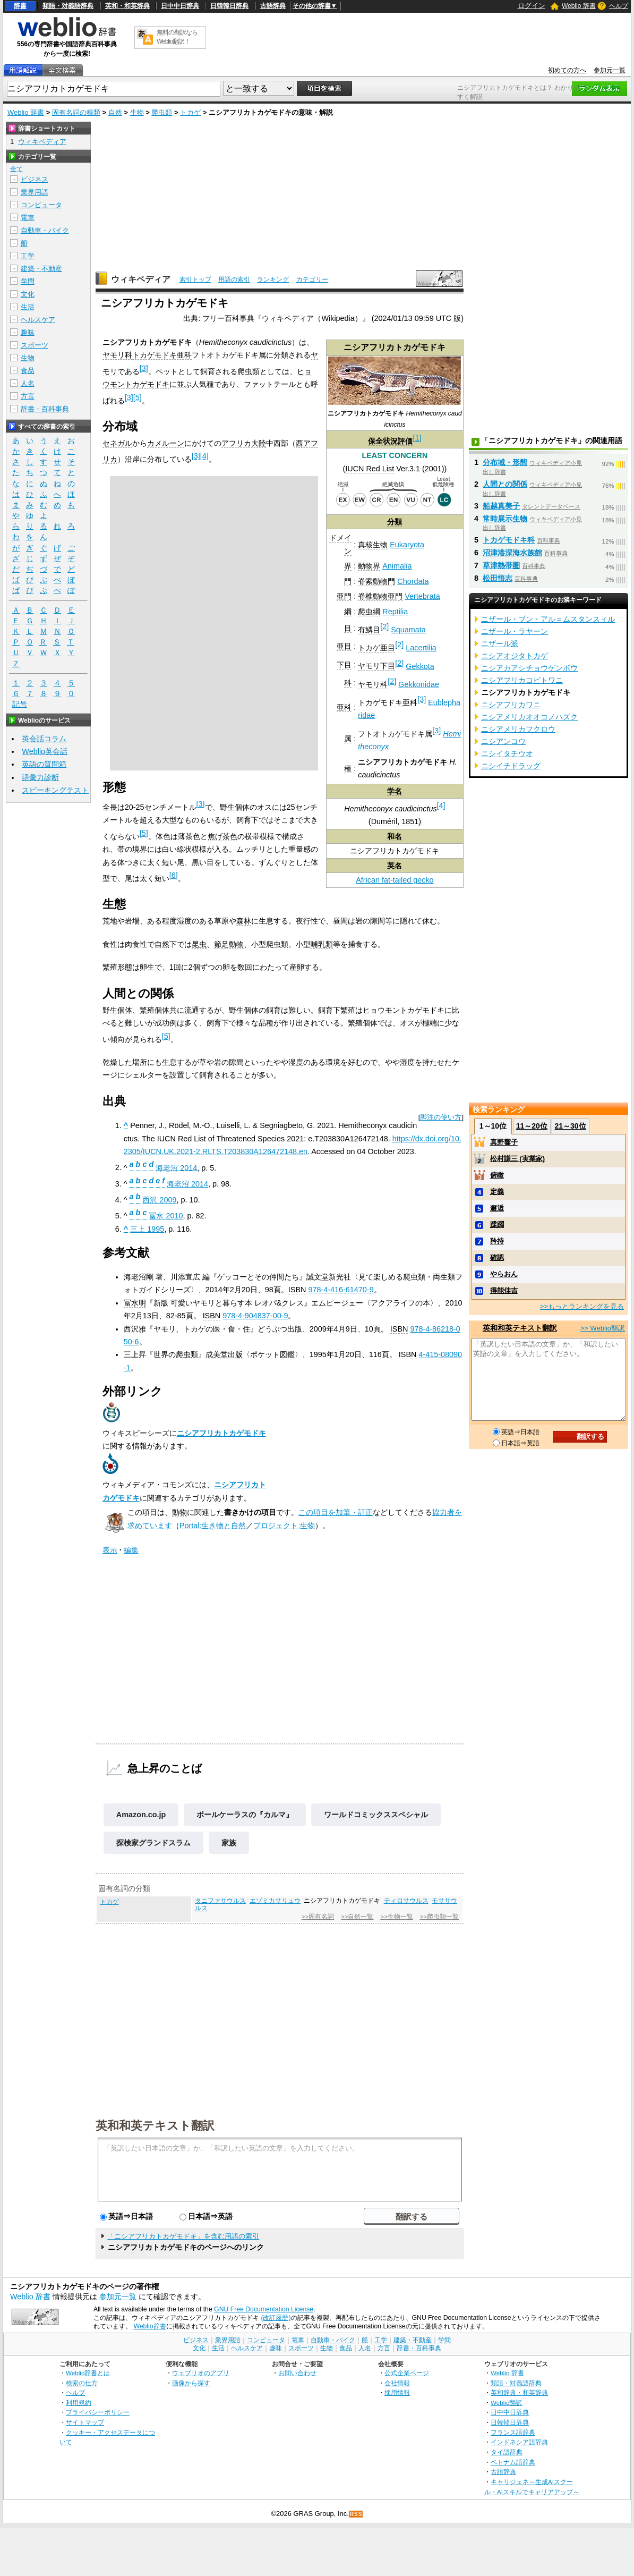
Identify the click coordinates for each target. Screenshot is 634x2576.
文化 (28, 294)
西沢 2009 (159, 1200)
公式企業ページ (406, 2372)
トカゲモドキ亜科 (387, 702)
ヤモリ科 (373, 684)
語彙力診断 (40, 777)
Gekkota (420, 666)
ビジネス (34, 179)
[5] (137, 397)
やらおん (504, 1274)
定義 (497, 1192)
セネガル (117, 443)
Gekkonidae (418, 684)
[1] (417, 438)
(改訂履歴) (275, 2317)
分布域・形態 (505, 462)
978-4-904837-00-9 (255, 1315)
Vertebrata (422, 596)
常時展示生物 (505, 518)
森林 (243, 921)
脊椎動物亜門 (380, 596)
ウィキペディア (140, 279)
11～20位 (531, 1126)
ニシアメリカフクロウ (518, 729)
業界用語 (34, 192)
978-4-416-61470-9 (340, 1289)
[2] (384, 626)
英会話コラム (44, 738)
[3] (421, 699)
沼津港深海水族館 (512, 552)
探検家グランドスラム (153, 1842)
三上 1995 (147, 1229)
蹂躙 (497, 1224)
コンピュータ (41, 205)
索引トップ (195, 279)
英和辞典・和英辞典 (519, 2392)
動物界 (369, 566)
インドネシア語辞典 (519, 2441)
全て (16, 169)
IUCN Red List (369, 468)
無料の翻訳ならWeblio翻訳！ (177, 37)
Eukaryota (407, 544)
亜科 (344, 707)
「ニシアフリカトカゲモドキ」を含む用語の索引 (183, 2236)
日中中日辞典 (180, 6)
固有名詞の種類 (76, 112)
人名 (28, 383)
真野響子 (504, 1142)
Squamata (408, 629)
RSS (356, 2514)
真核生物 (373, 544)
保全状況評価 (390, 441)
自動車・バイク (45, 230)
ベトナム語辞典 (513, 2462)
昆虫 (199, 944)
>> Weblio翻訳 (602, 1328)
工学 (28, 256)
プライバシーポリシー (98, 2412)
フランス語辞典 (513, 2432)
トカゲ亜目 (376, 647)
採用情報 (397, 2392)
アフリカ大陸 (243, 443)
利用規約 (78, 2402)
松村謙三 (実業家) (517, 1159)
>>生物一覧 (396, 1916)
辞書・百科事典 (45, 409)
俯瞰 (497, 1175)
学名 (394, 791)
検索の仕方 (82, 2382)
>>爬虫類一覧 (439, 1916)
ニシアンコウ (503, 741)
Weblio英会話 (44, 751)
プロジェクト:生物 (284, 1525)
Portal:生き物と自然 (212, 1525)
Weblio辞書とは (88, 2372)
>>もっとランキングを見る (582, 1306)
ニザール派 (499, 643)
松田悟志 (497, 578)
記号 (19, 704)
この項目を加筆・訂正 (335, 1512)
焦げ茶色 (222, 836)
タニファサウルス (220, 1900)
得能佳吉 (504, 1290)
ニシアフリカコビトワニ (522, 680)
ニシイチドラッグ (511, 765)
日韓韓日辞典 (229, 6)
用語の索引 (234, 279)
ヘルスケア (38, 320)
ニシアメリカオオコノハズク (529, 717)
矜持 (497, 1241)
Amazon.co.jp (141, 1814)
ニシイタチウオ (507, 753)
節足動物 (229, 944)
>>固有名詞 (318, 1916)
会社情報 (397, 2382)
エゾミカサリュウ (275, 1900)
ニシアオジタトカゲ (514, 655)
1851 (409, 821)
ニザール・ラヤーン (514, 631)
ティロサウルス (406, 1900)
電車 (28, 218)
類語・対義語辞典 (67, 6)
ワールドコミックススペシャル (376, 1814)
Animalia (397, 566)
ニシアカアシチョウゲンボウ (529, 668)
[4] (441, 805)
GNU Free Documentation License (263, 2309)
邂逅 (497, 1208)
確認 (497, 1257)
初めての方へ (567, 70)
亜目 (344, 646)
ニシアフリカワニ (511, 704)
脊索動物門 (376, 581)
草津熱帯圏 (501, 565)
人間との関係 (505, 484)
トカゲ (190, 112)
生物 (137, 112)
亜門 (344, 596)
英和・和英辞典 (127, 6)
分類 (394, 522)
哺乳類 (322, 944)
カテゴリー (312, 279)
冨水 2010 (166, 1215)
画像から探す (191, 2382)
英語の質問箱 (44, 764)
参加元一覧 (610, 70)
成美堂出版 (224, 1354)
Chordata (413, 581)
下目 (344, 664)
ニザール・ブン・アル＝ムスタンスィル (548, 619)
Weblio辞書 (149, 2326)
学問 (28, 281)
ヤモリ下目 (376, 666)
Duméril (384, 821)
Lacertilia (421, 647)
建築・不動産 (41, 269)
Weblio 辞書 (579, 6)
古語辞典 (273, 6)
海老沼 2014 (176, 1167)
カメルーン (165, 443)
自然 (115, 112)
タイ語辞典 (506, 2451)
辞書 (20, 6)
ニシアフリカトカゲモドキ (221, 1433)
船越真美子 (501, 506)
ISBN (297, 1289)
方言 (28, 396)
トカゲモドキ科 (509, 540)
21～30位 (570, 1126)
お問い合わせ (297, 2372)
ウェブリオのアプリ (200, 2372)
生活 (28, 307)
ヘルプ (618, 6)
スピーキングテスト (55, 790)
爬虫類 (161, 112)
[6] (173, 875)
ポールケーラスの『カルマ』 (244, 1814)
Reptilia (395, 611)
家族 (228, 1842)
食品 (28, 371)
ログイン (531, 6)
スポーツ (34, 345)
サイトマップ (85, 2422)
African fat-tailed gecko (394, 880)
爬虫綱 (369, 611)
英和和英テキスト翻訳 (155, 2125)
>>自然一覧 (357, 1916)
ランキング (273, 279)
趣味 (28, 332)
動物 (179, 1512)
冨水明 (135, 1303)
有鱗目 (369, 629)
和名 (394, 836)
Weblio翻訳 (506, 2402)
